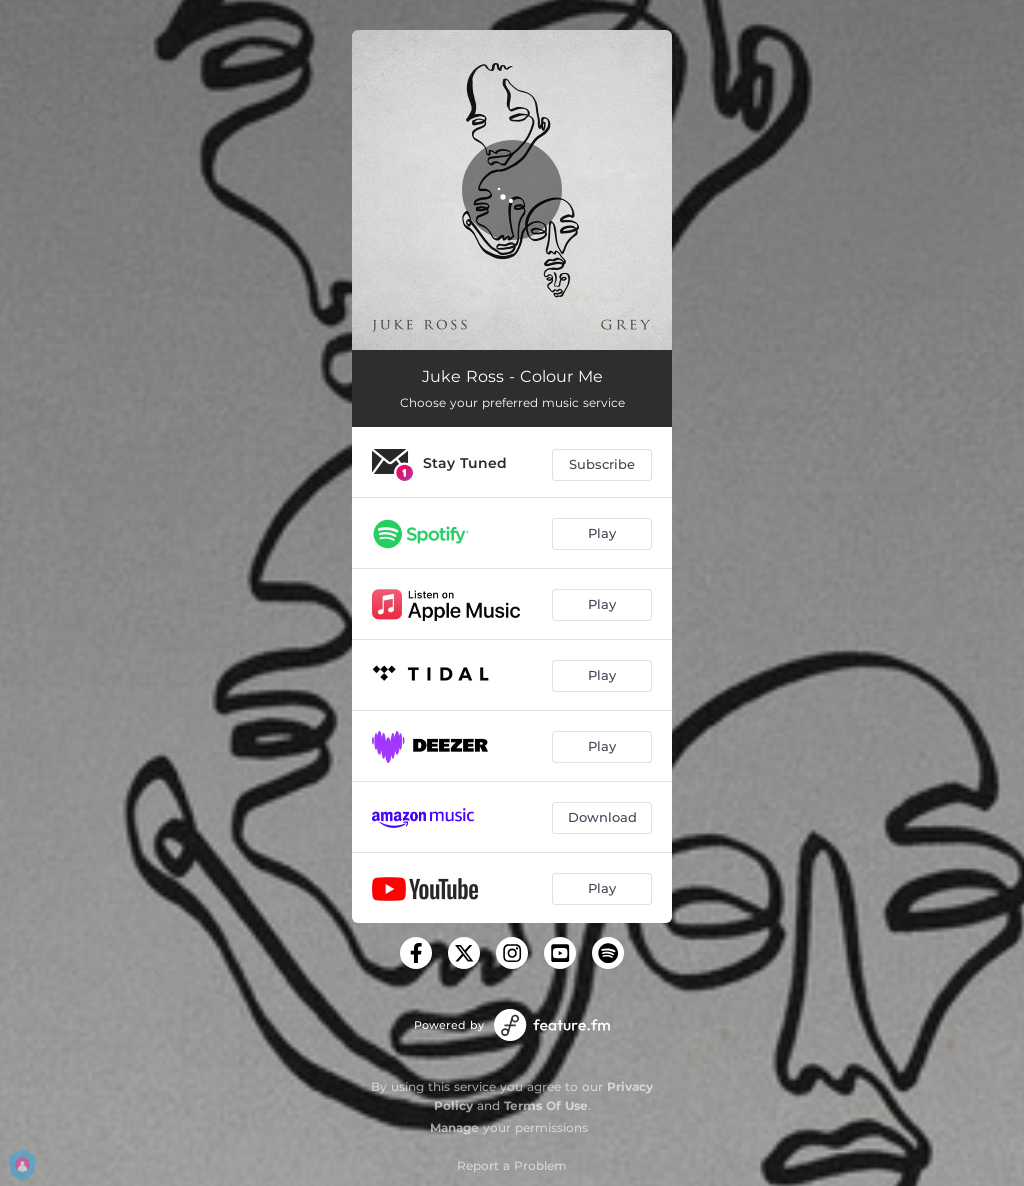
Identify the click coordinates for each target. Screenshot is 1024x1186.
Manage (454, 1127)
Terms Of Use (546, 1105)
